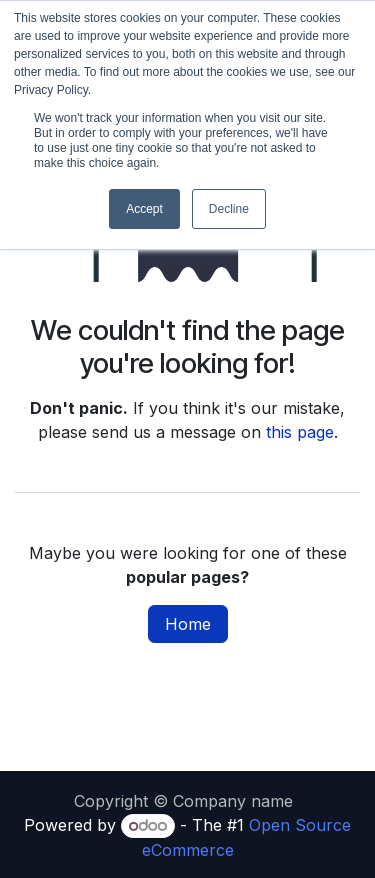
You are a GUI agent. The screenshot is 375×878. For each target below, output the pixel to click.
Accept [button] (144, 209)
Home (188, 624)
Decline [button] (229, 209)
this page (300, 432)
